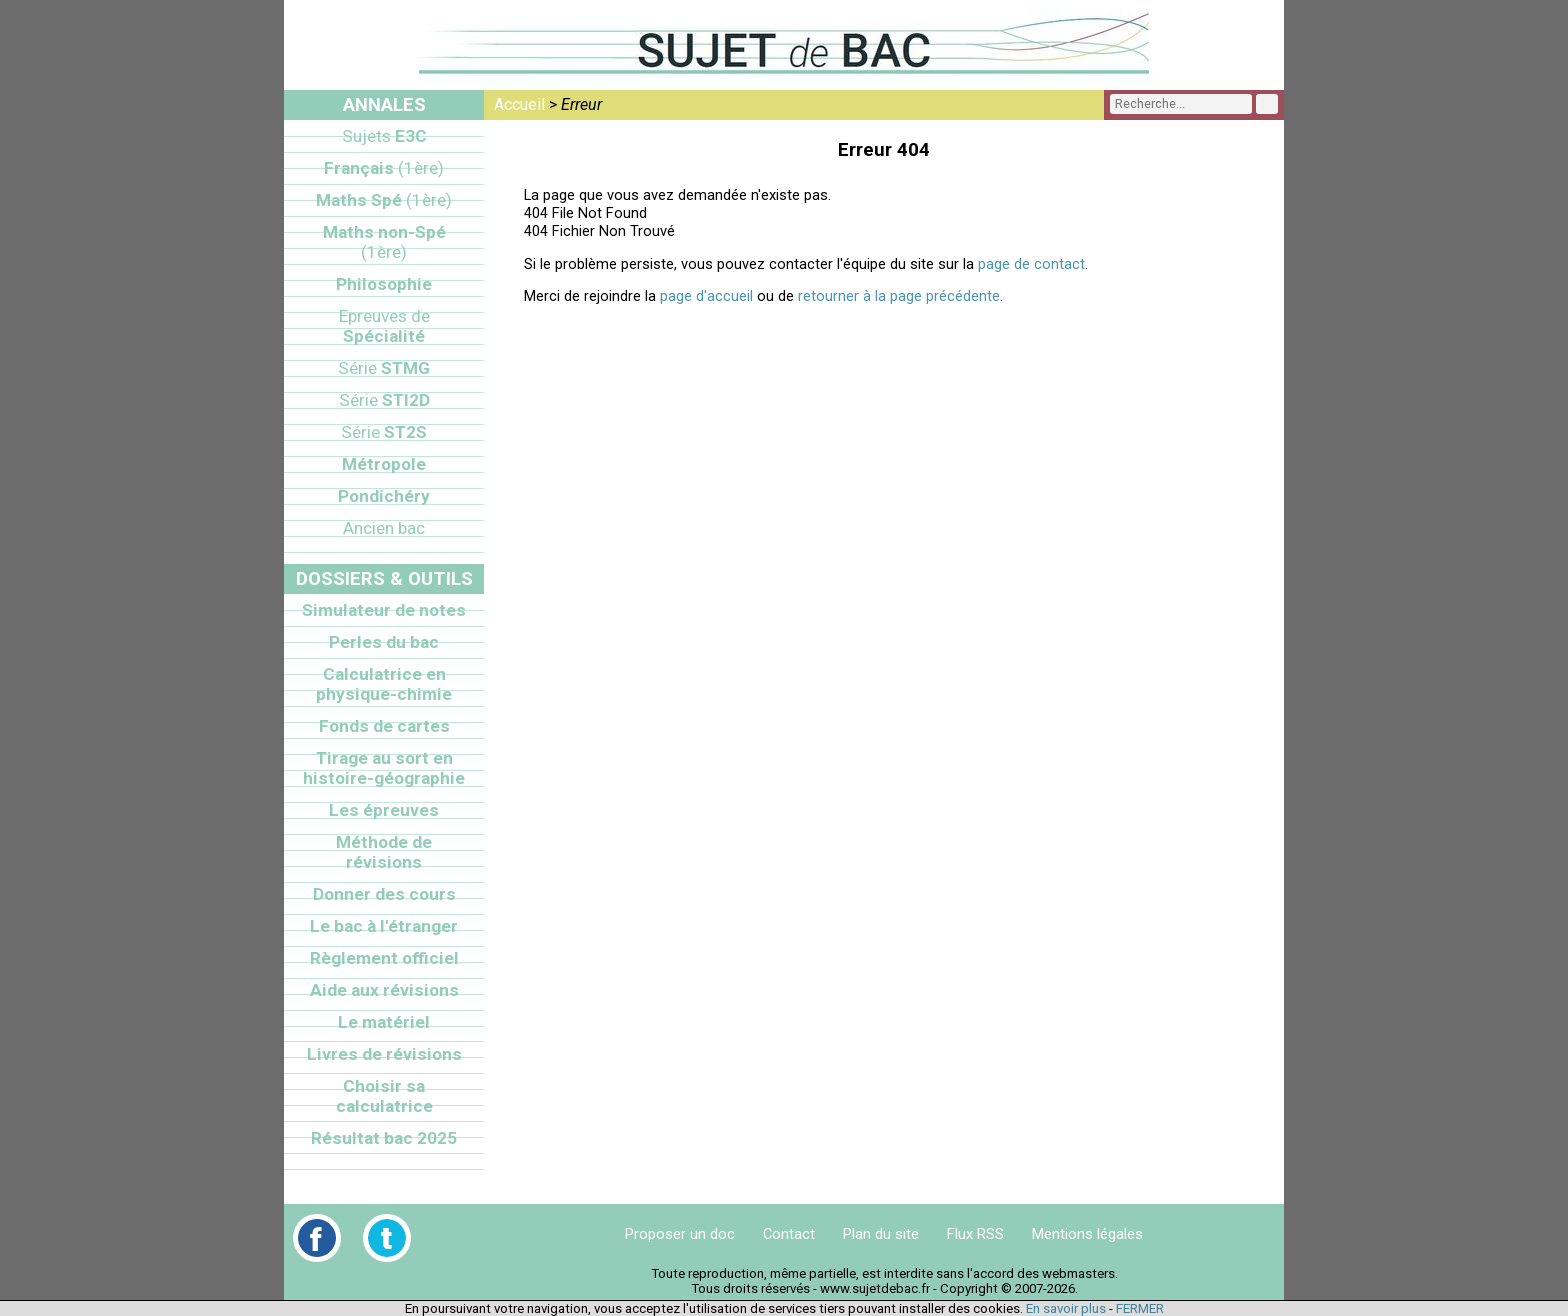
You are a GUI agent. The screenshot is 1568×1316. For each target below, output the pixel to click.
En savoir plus (1066, 1308)
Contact (789, 1234)
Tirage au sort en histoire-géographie (384, 768)
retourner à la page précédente (899, 296)
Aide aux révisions (384, 990)
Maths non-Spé (384, 242)
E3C (384, 136)
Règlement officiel (384, 958)
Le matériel (384, 1022)
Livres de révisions (384, 1054)
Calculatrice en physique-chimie (384, 684)
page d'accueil (706, 296)
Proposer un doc (680, 1234)
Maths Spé (384, 200)
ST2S (384, 432)
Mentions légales (1087, 1234)
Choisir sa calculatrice (384, 1096)
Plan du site (881, 1234)
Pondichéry (384, 496)
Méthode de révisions (384, 852)
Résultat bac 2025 (384, 1138)
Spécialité (384, 326)
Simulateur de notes (384, 610)
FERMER (1140, 1308)
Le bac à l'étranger (384, 926)
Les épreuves (384, 810)
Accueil (519, 104)
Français (384, 168)
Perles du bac (384, 642)
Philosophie (384, 284)
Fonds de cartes (384, 726)
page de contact (1031, 264)
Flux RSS (975, 1234)
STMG (384, 368)
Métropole (384, 464)
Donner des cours (384, 894)
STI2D (384, 400)
